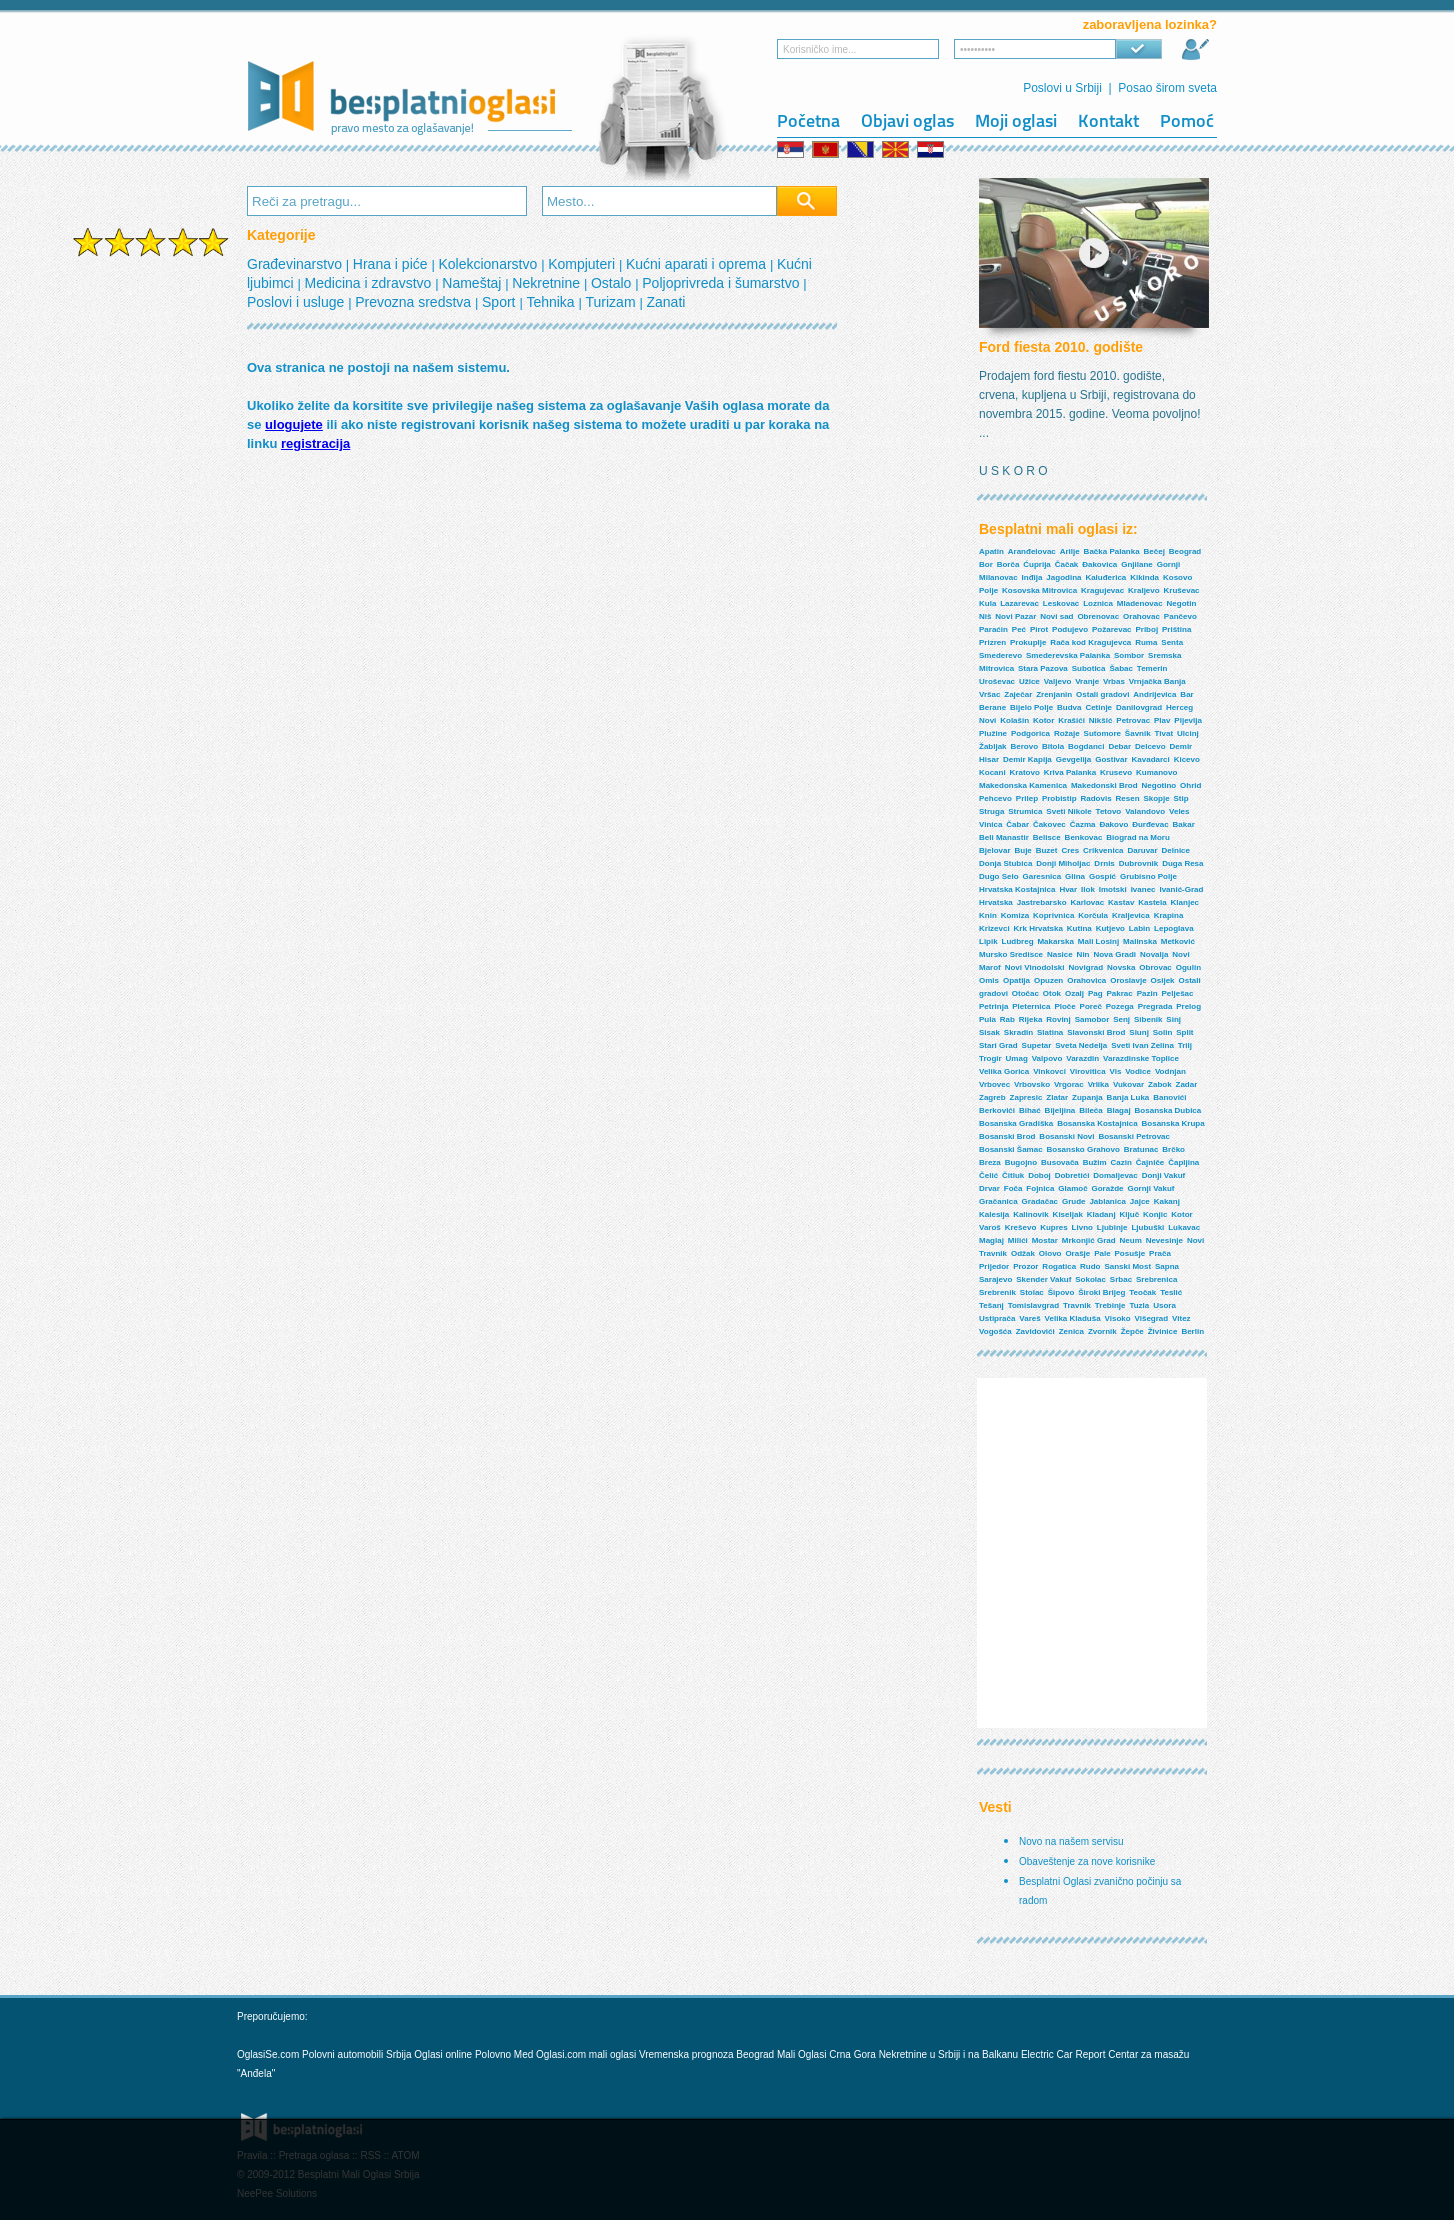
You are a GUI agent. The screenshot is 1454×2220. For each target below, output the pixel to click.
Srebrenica (1156, 1279)
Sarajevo (995, 1279)
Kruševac (1182, 590)
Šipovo (1061, 1292)
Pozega (1120, 1006)
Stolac (1032, 1292)
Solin (1163, 1032)
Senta (1172, 642)
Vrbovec (994, 1084)
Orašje (1077, 1253)
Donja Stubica (1005, 863)
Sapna (1167, 1266)
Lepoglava (1174, 928)
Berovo (1024, 746)
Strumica (1025, 811)
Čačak (1067, 564)
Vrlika (1098, 1084)
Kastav (1121, 902)
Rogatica (1059, 1266)
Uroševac (997, 681)
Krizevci (994, 928)
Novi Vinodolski (1035, 967)
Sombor (1129, 655)
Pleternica (1031, 1006)
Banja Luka (1128, 1097)
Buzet (1047, 850)
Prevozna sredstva (415, 302)
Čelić (988, 1175)
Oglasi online (443, 2054)
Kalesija (994, 1214)
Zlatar (1057, 1097)
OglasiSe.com (268, 2054)
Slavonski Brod (1096, 1032)
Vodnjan (1170, 1071)
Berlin (1192, 1331)
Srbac (1121, 1279)
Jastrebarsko (1042, 902)
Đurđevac (1150, 824)
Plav (1162, 720)
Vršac (989, 694)
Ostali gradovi (1102, 694)
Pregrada (1155, 1006)
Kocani (992, 772)
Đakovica (1099, 564)
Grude (1074, 1201)
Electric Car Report (1064, 2054)
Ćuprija (1037, 564)
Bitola (1053, 746)
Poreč (1091, 1006)
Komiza (1015, 915)
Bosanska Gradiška (1016, 1123)
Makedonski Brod (1104, 785)
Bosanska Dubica (1168, 1110)
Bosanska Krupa (1173, 1123)
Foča (1013, 1188)
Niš (985, 616)
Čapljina (1183, 1162)
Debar (1119, 746)
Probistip (1059, 798)
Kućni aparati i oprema (698, 264)
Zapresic (1026, 1097)
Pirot (1039, 629)
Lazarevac (1019, 603)
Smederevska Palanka (1068, 655)
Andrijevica (1154, 694)
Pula (987, 1019)
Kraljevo (1144, 590)
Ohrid (1190, 785)
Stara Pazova (1043, 668)
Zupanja (1087, 1097)
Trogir (990, 1058)
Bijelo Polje (1031, 707)
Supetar (1037, 1045)
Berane (992, 707)
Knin (988, 915)
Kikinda (1144, 577)
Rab (1007, 1019)
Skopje (1156, 798)
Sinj (1173, 1019)
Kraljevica (1131, 915)
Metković (1178, 941)
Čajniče (1150, 1162)
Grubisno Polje (1148, 876)
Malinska (1140, 941)
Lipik (988, 941)
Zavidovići (1035, 1331)
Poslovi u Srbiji (1062, 88)
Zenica (1071, 1331)
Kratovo (1025, 772)
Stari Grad (998, 1045)
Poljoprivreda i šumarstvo (722, 283)
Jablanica (1107, 1201)
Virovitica (1088, 1071)
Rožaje (1067, 733)
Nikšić (1101, 720)
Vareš (1029, 1318)
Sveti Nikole (1068, 811)
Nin (1083, 954)
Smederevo (1000, 655)
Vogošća (995, 1331)
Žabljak (993, 746)
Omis (989, 980)
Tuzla (1139, 1305)
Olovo (1050, 1253)
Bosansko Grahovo (1082, 1149)
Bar (1186, 694)
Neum (1131, 1240)
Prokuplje (1028, 642)
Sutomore (1102, 733)
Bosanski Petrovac (1134, 1136)
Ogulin (1188, 967)
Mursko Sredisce (1011, 954)
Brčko (1173, 1149)
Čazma (1083, 824)
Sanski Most (1127, 1266)
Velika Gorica (1004, 1071)
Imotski (1113, 889)
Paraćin (993, 629)
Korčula (1093, 915)
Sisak (989, 1032)
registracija (315, 443)
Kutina (1079, 928)
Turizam (613, 302)
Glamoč (1072, 1188)
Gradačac (1040, 1201)
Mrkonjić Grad (1089, 1240)
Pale (1102, 1253)
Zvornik (1102, 1331)
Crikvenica (1103, 850)
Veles (1179, 811)
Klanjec (1185, 902)
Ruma (1146, 642)
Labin (1139, 928)
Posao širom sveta (1167, 88)
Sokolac (1090, 1279)
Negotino (1159, 785)
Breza (990, 1162)
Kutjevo (1110, 928)
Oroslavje (1128, 980)
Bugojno (1021, 1162)
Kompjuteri (583, 264)
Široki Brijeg (1101, 1292)
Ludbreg (1018, 941)
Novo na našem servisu (1071, 1841)
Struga (991, 811)
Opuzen (1048, 980)
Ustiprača (997, 1318)
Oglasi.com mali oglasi (587, 2054)
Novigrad (1085, 967)
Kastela (1152, 902)
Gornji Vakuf (1150, 1188)
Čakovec (1049, 824)
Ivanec (1143, 889)
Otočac (1025, 993)
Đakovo (1113, 824)
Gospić (1102, 876)
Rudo (1090, 1266)
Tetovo (1109, 811)
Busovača (1060, 1162)
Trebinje (1110, 1305)
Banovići (1169, 1097)
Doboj (1039, 1175)
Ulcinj (1188, 733)
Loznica (1098, 603)
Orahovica (1086, 980)
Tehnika (552, 302)
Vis (1116, 1071)
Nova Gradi (1114, 954)
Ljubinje (1112, 1227)
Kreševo (1021, 1227)
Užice (1029, 681)
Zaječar (1018, 694)
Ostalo (613, 283)
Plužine (993, 733)
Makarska (1055, 941)
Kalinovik (1031, 1214)
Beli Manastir (1004, 837)
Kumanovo (1156, 772)
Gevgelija (1074, 759)
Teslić (1171, 1292)
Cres (1070, 850)
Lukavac (1184, 1227)
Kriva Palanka (1070, 772)
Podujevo (1070, 629)
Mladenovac (1140, 603)
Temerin (1152, 668)
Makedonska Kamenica (1023, 785)
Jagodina (1063, 577)
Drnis (1104, 863)
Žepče (1132, 1331)
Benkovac (1084, 837)
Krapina (1169, 915)
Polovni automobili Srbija (357, 2054)
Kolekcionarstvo (489, 264)
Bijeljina (1060, 1110)
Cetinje (1098, 707)
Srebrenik (997, 1292)
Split (1184, 1032)
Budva (1069, 707)
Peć (1019, 629)
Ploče (1064, 1006)
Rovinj (1058, 1019)
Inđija (1032, 577)
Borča (1008, 564)
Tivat (1164, 733)
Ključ (1130, 1214)
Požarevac (1112, 629)
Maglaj (991, 1240)
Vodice (1138, 1071)
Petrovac (1133, 720)
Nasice (1060, 954)
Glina (1075, 876)
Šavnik (1138, 733)
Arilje (1070, 551)
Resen (1128, 798)
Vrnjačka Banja (1157, 681)
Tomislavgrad (1033, 1305)
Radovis (1095, 798)
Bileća (1091, 1110)
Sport (500, 302)
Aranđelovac (1032, 551)
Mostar (1045, 1240)
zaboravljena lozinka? (1150, 24)
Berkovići (997, 1110)
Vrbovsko (1032, 1084)
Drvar (989, 1188)
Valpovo (1047, 1058)
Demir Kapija (1027, 759)
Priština (1176, 629)
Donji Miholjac (1063, 863)
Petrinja (993, 1006)
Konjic (1155, 1214)
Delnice (1176, 850)
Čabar (1017, 824)
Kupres (1054, 1227)
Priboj (1146, 629)
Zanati (665, 302)
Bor (986, 564)
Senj (1121, 1019)
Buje (1022, 850)
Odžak (1023, 1253)
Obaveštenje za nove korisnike (1087, 1861)
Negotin (1182, 603)
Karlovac (1087, 902)
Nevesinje (1164, 1240)
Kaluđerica (1105, 577)
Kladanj (1101, 1214)
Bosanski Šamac (1011, 1149)
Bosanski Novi (1066, 1136)
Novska (1121, 967)
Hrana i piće (392, 264)
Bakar (1184, 824)
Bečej (1154, 551)
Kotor (1043, 720)
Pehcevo (995, 798)
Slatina (1050, 1032)
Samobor (1092, 1019)
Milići (1018, 1240)
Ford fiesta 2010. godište (1061, 347)
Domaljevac (1115, 1175)
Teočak (1142, 1292)
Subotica (1089, 668)
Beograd (1185, 551)
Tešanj (991, 1305)
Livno (1082, 1227)
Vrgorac (1069, 1084)
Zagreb (992, 1097)
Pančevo (1180, 616)
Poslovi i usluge (297, 302)
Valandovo (1145, 811)
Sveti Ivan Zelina (1142, 1045)
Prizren (992, 642)
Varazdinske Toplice (1141, 1058)
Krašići (1071, 720)
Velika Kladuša (1073, 1318)
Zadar (1187, 1084)
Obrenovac (1098, 616)
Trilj (1185, 1045)
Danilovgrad (1139, 707)
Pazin (1147, 993)
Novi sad (1056, 616)
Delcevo (1150, 746)
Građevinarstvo (296, 264)
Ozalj (1074, 993)
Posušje (1130, 1253)
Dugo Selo (999, 876)
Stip (1181, 798)
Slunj (1139, 1032)
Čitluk (1013, 1175)
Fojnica (1040, 1188)
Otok (1052, 993)
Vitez (1181, 1318)
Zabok (1160, 1084)
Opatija (1016, 980)
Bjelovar (995, 850)
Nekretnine (548, 283)
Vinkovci (1049, 1071)
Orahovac (1141, 616)
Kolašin (1014, 720)
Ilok (1088, 889)
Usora (1164, 1305)
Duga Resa (1182, 863)
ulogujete (294, 424)
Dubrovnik (1139, 863)
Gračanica (998, 1201)
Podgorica (1030, 733)
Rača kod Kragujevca (1090, 642)
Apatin (991, 551)
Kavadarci (1151, 759)
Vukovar (1128, 1084)
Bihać (1030, 1110)
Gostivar (1111, 759)
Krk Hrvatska (1038, 928)
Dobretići (1072, 1175)
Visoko (1118, 1318)
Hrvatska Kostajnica (1017, 889)
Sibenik (1148, 1019)
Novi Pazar (1015, 616)
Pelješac (1177, 993)
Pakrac (1120, 993)
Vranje (1087, 681)
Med (523, 2054)
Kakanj (1167, 1201)
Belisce (1047, 837)
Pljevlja (1188, 720)
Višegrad (1152, 1318)
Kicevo (1187, 759)
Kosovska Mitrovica (1039, 590)
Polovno (493, 2054)
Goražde (1108, 1188)
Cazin (1121, 1162)
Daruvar (1142, 850)
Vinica (990, 824)
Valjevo (1058, 681)
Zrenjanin (1054, 694)
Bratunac (1141, 1149)
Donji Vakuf (1164, 1175)
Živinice (1163, 1331)
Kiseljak (1068, 1214)
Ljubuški (1147, 1227)
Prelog (1188, 1006)
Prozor (1025, 1266)
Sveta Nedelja (1081, 1045)
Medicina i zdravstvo (370, 283)
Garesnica (1041, 876)
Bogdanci (1086, 746)
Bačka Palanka (1112, 551)
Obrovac (1155, 967)
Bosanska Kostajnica (1097, 1123)
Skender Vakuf (1043, 1279)
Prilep (1027, 798)
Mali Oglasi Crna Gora (828, 2054)
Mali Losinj (1098, 941)
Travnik (1077, 1305)
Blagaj (1119, 1110)
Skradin (1018, 1032)
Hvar (1068, 889)
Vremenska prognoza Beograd (708, 2054)
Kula (987, 603)
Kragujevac (1102, 590)
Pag (1095, 993)
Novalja (1154, 954)
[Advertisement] (151, 578)
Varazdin (1082, 1058)
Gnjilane (1137, 564)
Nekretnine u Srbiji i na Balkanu (949, 2054)
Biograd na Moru (1138, 837)
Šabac (1121, 668)
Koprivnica (1053, 915)
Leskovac (1061, 603)
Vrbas (1114, 681)
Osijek (1163, 980)
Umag (1017, 1058)
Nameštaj (473, 283)
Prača (1160, 1253)
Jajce (1140, 1201)
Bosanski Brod (1007, 1136)
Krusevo (1116, 772)
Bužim (1095, 1162)
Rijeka (1031, 1019)
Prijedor (994, 1266)
